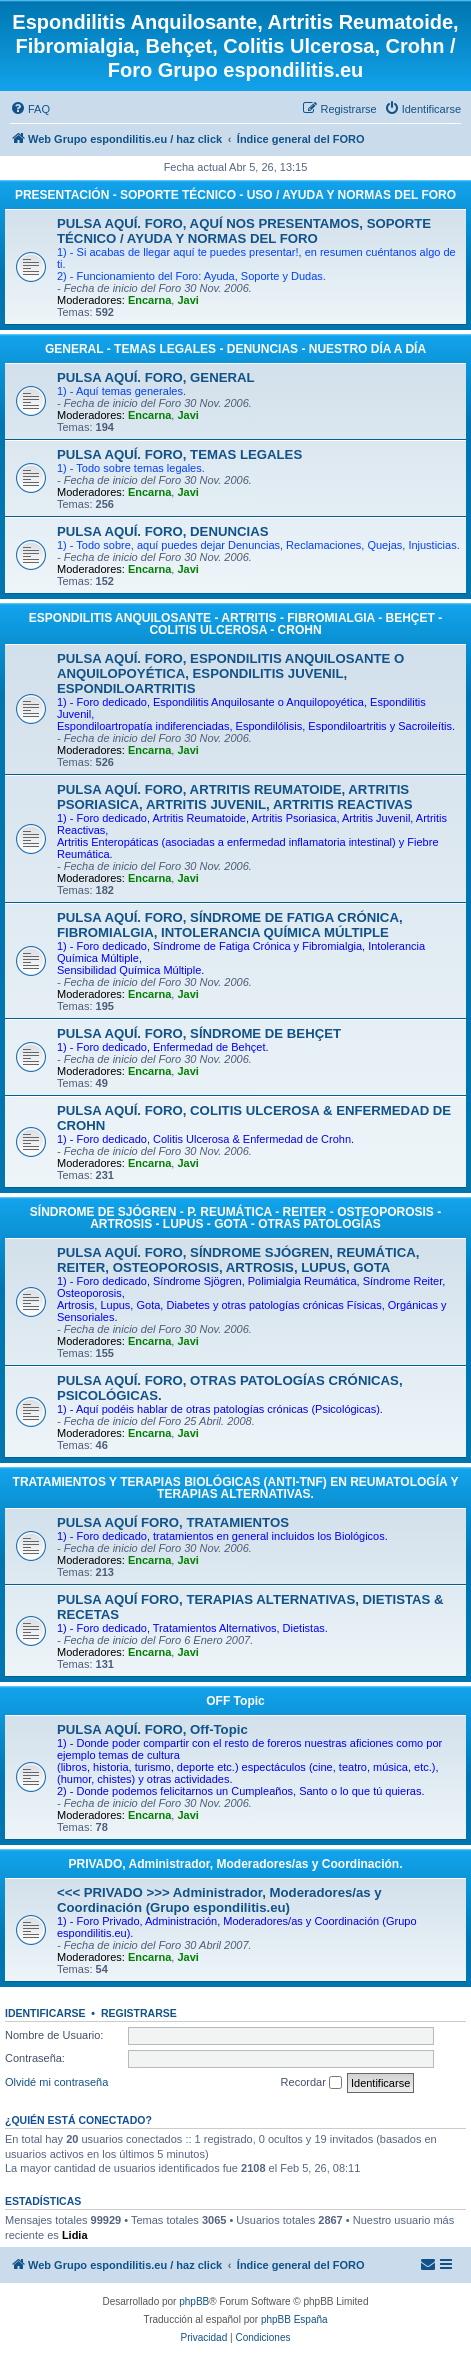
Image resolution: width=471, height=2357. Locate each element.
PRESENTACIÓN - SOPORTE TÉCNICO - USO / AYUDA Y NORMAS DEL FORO (235, 195)
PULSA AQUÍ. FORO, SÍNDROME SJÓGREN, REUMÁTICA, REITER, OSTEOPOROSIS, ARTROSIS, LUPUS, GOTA (238, 1260)
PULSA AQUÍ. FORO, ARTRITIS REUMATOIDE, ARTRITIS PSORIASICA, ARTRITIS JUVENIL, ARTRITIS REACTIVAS (235, 797)
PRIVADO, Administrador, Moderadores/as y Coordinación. (235, 1864)
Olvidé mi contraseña (56, 2082)
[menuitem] (30, 109)
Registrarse (139, 2013)
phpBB (194, 2301)
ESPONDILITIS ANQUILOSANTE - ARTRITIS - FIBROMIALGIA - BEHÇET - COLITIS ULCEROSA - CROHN (235, 624)
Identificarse (45, 2013)
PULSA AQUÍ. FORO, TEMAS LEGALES (179, 454)
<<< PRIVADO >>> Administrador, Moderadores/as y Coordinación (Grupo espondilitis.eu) (219, 1900)
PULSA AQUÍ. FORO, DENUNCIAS (163, 531)
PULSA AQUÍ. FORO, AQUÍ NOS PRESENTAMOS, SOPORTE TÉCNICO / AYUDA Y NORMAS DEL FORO (244, 231)
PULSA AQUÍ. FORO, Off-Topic (152, 1729)
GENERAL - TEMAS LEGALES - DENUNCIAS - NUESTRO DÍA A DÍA (235, 349)
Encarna (149, 300)
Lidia (75, 2235)
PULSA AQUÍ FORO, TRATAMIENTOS (173, 1522)
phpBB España (294, 2319)
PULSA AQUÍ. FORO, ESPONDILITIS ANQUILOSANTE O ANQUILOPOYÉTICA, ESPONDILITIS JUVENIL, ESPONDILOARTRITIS (230, 673)
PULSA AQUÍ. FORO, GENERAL (156, 377)
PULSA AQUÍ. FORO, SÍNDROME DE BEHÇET (199, 1033)
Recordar (311, 2083)
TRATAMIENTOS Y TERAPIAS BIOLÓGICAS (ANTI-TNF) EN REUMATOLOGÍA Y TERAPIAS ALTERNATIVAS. (236, 1488)
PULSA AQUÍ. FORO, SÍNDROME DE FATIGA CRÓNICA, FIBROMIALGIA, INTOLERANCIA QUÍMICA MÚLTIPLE (230, 925)
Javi (187, 300)
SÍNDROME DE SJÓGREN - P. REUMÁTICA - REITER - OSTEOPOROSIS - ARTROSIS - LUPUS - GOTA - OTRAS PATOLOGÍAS (235, 1218)
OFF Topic (235, 1701)
